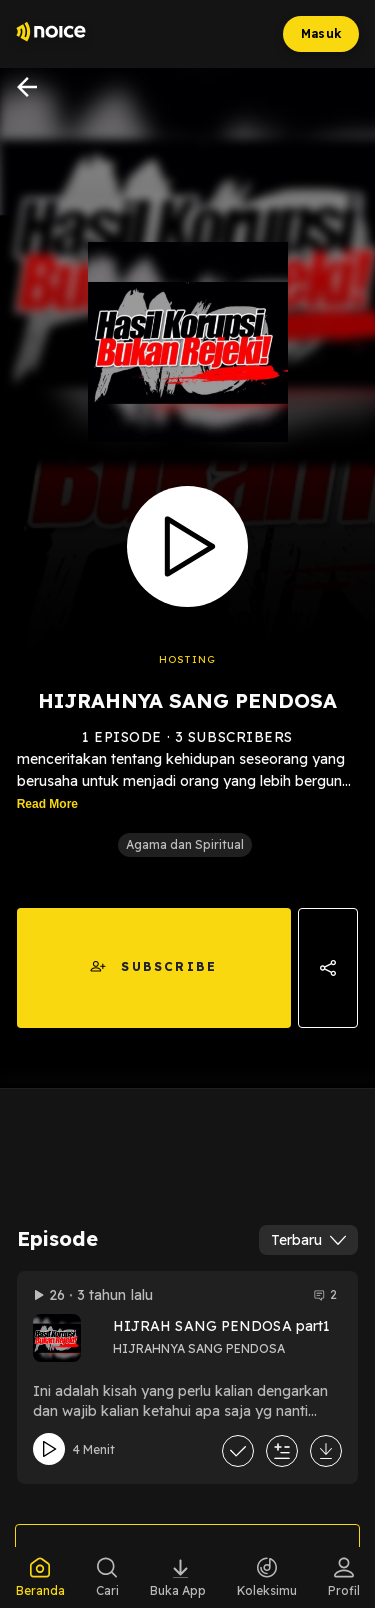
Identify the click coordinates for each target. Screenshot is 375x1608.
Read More (47, 804)
